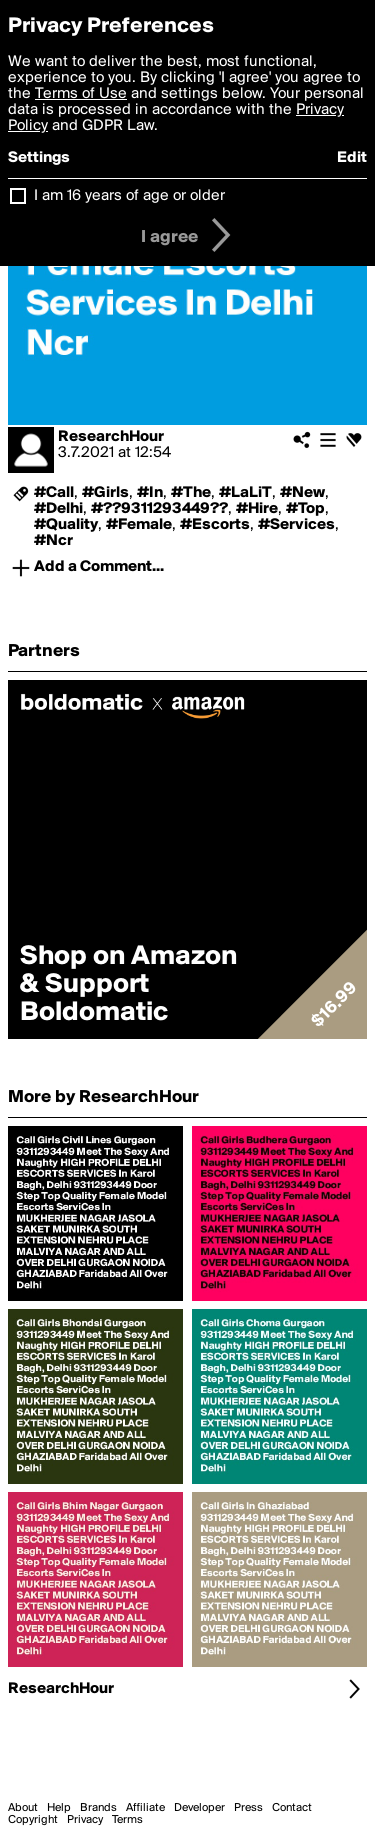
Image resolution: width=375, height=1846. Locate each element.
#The (191, 493)
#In (150, 493)
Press (248, 1808)
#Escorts (215, 525)
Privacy (85, 1820)
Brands (98, 1808)
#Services (296, 525)
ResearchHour (111, 437)
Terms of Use (81, 94)
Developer (199, 1808)
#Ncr (53, 541)
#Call (54, 493)
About (23, 1808)
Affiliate (145, 1808)
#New (302, 493)
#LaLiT (245, 493)
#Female (139, 525)
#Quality (66, 525)
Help (59, 1808)
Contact (292, 1808)
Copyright (33, 1820)
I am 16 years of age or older (129, 196)
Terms (127, 1820)
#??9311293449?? (159, 509)
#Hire (257, 509)
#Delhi (58, 509)
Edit (352, 158)
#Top (305, 509)
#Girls (105, 493)
